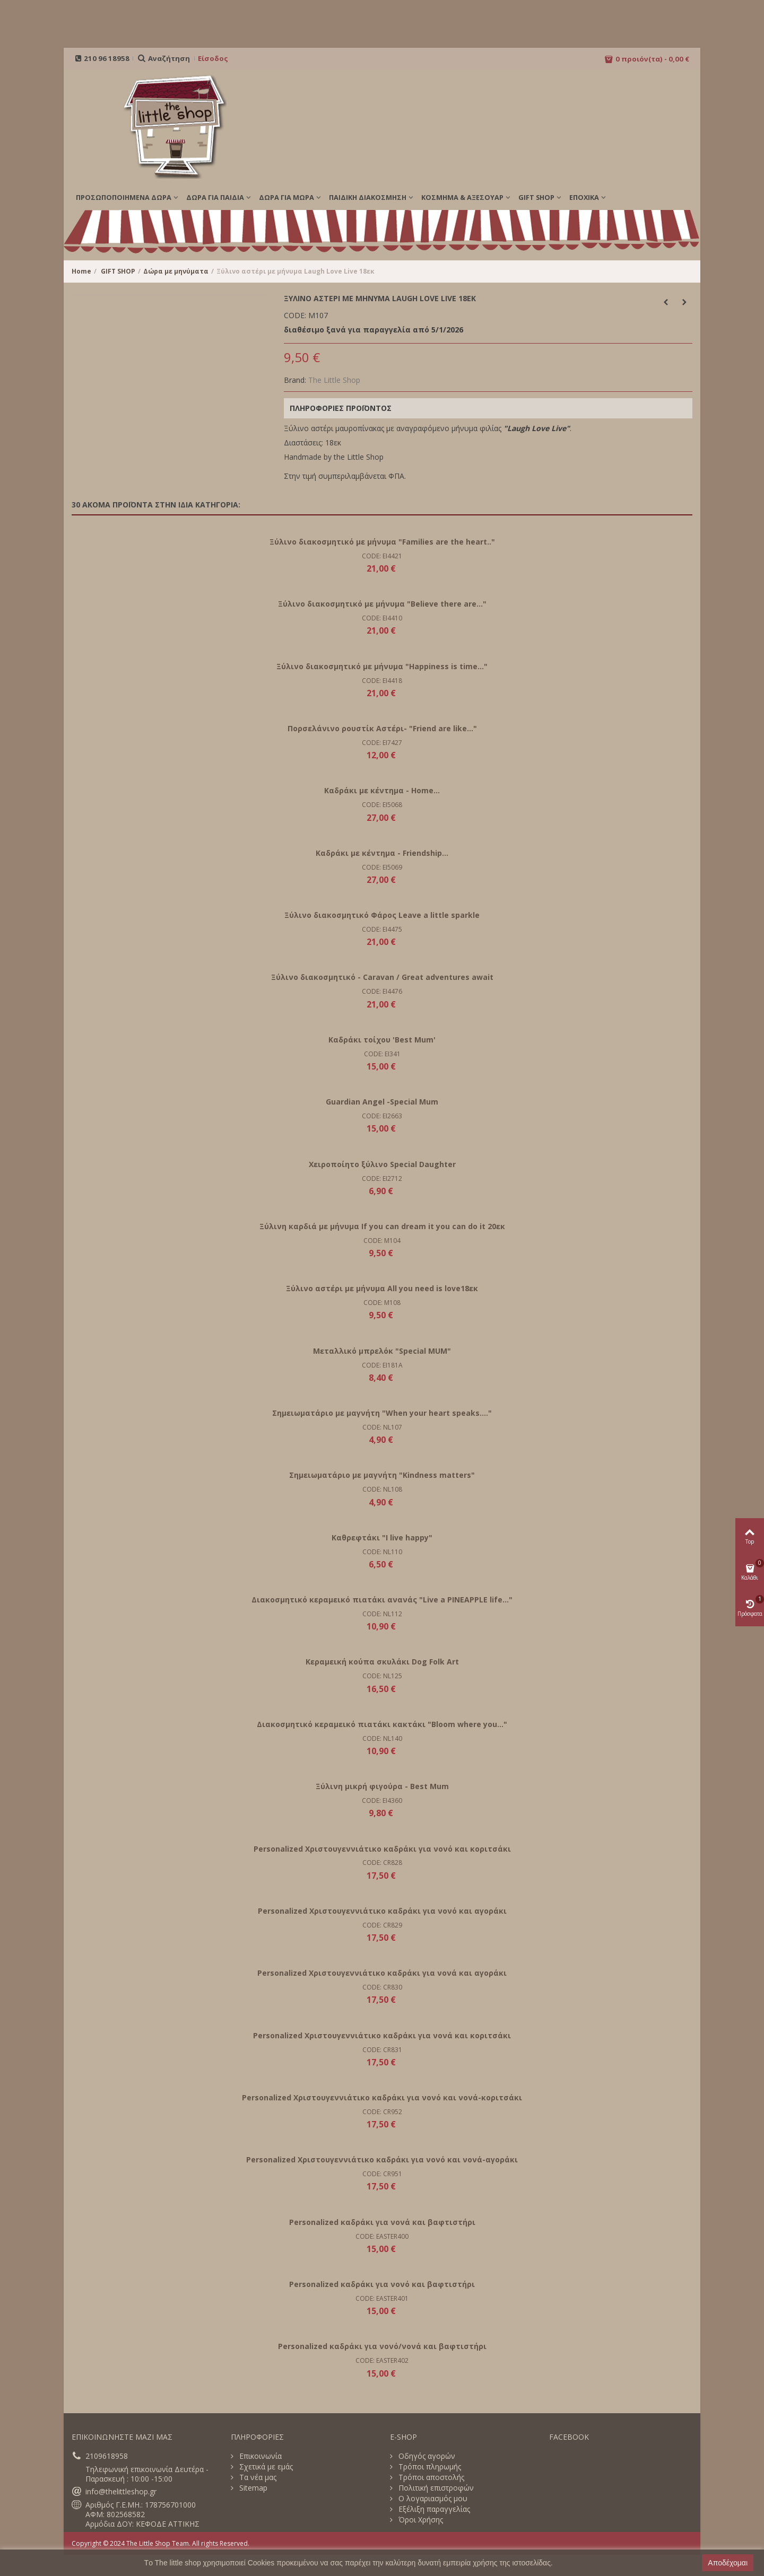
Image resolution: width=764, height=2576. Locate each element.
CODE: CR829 (382, 1925)
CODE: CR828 (382, 1862)
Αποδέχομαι (728, 2563)
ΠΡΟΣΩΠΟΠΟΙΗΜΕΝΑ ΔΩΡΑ (123, 197)
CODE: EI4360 (382, 1800)
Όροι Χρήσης (419, 2520)
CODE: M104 (382, 1240)
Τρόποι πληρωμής (428, 2467)
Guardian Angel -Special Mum (382, 1102)
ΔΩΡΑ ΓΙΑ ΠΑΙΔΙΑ (215, 197)
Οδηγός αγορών (425, 2456)
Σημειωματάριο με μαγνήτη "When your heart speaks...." (382, 1413)
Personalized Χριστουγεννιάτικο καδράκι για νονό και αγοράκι (382, 1911)
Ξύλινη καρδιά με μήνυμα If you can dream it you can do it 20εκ (382, 1226)
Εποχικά (584, 197)
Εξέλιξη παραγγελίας (433, 2509)
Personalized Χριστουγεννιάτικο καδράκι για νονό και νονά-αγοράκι (382, 2159)
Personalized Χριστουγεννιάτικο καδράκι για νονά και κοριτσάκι (382, 2035)
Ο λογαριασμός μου (431, 2498)
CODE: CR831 (382, 2049)
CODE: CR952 (382, 2111)
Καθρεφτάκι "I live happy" (382, 1537)
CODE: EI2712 (382, 1178)
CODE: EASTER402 (382, 2360)
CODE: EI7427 (382, 742)
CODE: (295, 315)
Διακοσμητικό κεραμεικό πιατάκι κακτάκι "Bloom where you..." (382, 1724)
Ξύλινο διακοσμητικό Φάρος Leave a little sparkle (382, 915)
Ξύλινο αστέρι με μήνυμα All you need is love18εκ (382, 1288)
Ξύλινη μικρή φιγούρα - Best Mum (382, 1786)
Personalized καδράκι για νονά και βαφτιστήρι (382, 2222)
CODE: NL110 (382, 1551)
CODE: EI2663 (382, 1115)
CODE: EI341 (382, 1053)
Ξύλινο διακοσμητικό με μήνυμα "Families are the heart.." (382, 542)
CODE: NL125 (382, 1675)
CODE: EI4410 (382, 618)
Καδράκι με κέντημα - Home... (382, 790)
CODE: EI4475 (382, 929)
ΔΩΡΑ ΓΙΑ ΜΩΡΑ (286, 197)
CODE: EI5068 (382, 804)
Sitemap (252, 2488)
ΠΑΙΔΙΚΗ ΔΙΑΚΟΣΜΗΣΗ (367, 197)
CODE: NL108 (382, 1489)
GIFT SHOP (536, 197)
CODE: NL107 (382, 1427)
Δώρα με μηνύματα (176, 271)
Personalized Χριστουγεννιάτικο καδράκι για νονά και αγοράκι (382, 1973)
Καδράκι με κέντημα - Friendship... (382, 853)
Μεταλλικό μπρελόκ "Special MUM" (382, 1351)
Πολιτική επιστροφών (435, 2488)
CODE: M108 (382, 1302)
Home (81, 271)
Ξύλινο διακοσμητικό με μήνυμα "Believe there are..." (382, 604)
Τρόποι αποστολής (430, 2477)
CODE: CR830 (382, 1987)
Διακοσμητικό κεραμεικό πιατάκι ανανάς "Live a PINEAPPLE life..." (382, 1599)
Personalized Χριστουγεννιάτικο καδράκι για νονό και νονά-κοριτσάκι (382, 2097)
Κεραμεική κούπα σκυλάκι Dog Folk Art (382, 1662)
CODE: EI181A (382, 1365)
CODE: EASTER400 (382, 2236)
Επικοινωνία (259, 2456)
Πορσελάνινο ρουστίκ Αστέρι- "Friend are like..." (382, 728)
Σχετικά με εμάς (265, 2467)
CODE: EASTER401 (382, 2298)
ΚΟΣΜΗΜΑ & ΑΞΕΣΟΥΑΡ (462, 197)
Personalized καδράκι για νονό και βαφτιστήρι (382, 2284)
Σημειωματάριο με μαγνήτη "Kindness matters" (382, 1475)
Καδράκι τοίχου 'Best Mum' (382, 1040)
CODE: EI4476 (382, 991)
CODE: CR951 (382, 2173)
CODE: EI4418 (382, 680)
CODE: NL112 (382, 1613)
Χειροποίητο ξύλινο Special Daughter (382, 1164)
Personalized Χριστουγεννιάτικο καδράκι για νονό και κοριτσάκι (382, 1849)
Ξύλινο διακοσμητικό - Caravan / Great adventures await (382, 977)
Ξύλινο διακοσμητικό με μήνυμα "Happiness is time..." (382, 666)
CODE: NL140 (382, 1738)
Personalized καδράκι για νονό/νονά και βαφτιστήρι (382, 2346)
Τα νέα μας (256, 2477)
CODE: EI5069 (382, 867)
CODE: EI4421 (382, 555)
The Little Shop (334, 380)
